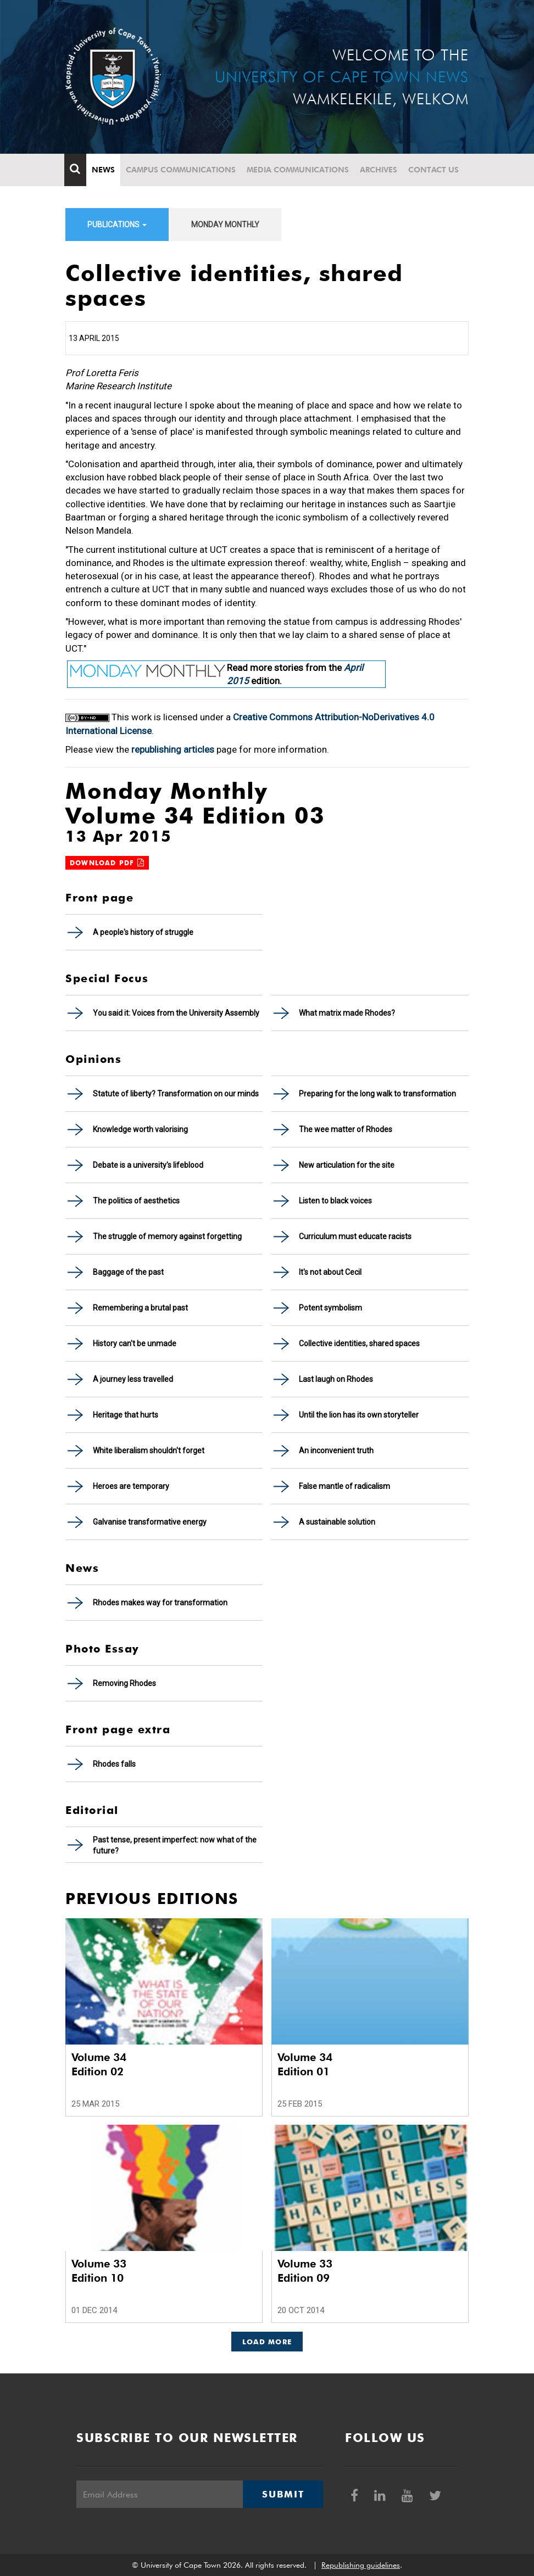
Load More (267, 2341)
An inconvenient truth (336, 1450)
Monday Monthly (225, 224)
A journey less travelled (133, 1379)
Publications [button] (117, 224)
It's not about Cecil (330, 1272)
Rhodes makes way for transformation (160, 1602)
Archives (379, 169)
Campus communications (182, 169)
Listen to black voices (335, 1200)
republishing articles (172, 749)
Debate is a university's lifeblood (148, 1165)
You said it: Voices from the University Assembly (176, 1013)
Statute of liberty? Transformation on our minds (176, 1093)
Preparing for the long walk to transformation (377, 1093)
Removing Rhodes (124, 1683)
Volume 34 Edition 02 (98, 2064)
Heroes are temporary (131, 1486)
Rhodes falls (114, 1764)
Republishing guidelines (360, 2565)
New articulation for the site (346, 1165)
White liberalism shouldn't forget (148, 1450)
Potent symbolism (330, 1307)
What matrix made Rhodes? (347, 1013)
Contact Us (434, 169)
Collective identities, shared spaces (359, 1343)
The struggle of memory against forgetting (167, 1236)
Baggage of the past (128, 1272)
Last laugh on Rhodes (336, 1379)
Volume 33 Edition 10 (98, 2270)
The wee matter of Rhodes (345, 1129)
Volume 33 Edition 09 (304, 2270)
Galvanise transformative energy (150, 1521)
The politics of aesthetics (136, 1200)
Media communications (299, 169)
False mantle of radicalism (344, 1486)
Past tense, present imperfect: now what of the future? (175, 1845)
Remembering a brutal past (140, 1307)
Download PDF (107, 863)
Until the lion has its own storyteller (359, 1414)
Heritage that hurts (125, 1414)
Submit (283, 2494)
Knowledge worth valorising (140, 1129)
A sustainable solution (337, 1521)
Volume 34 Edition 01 (304, 2064)
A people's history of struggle (143, 932)
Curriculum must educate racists (355, 1236)
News (104, 169)
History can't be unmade (134, 1343)
